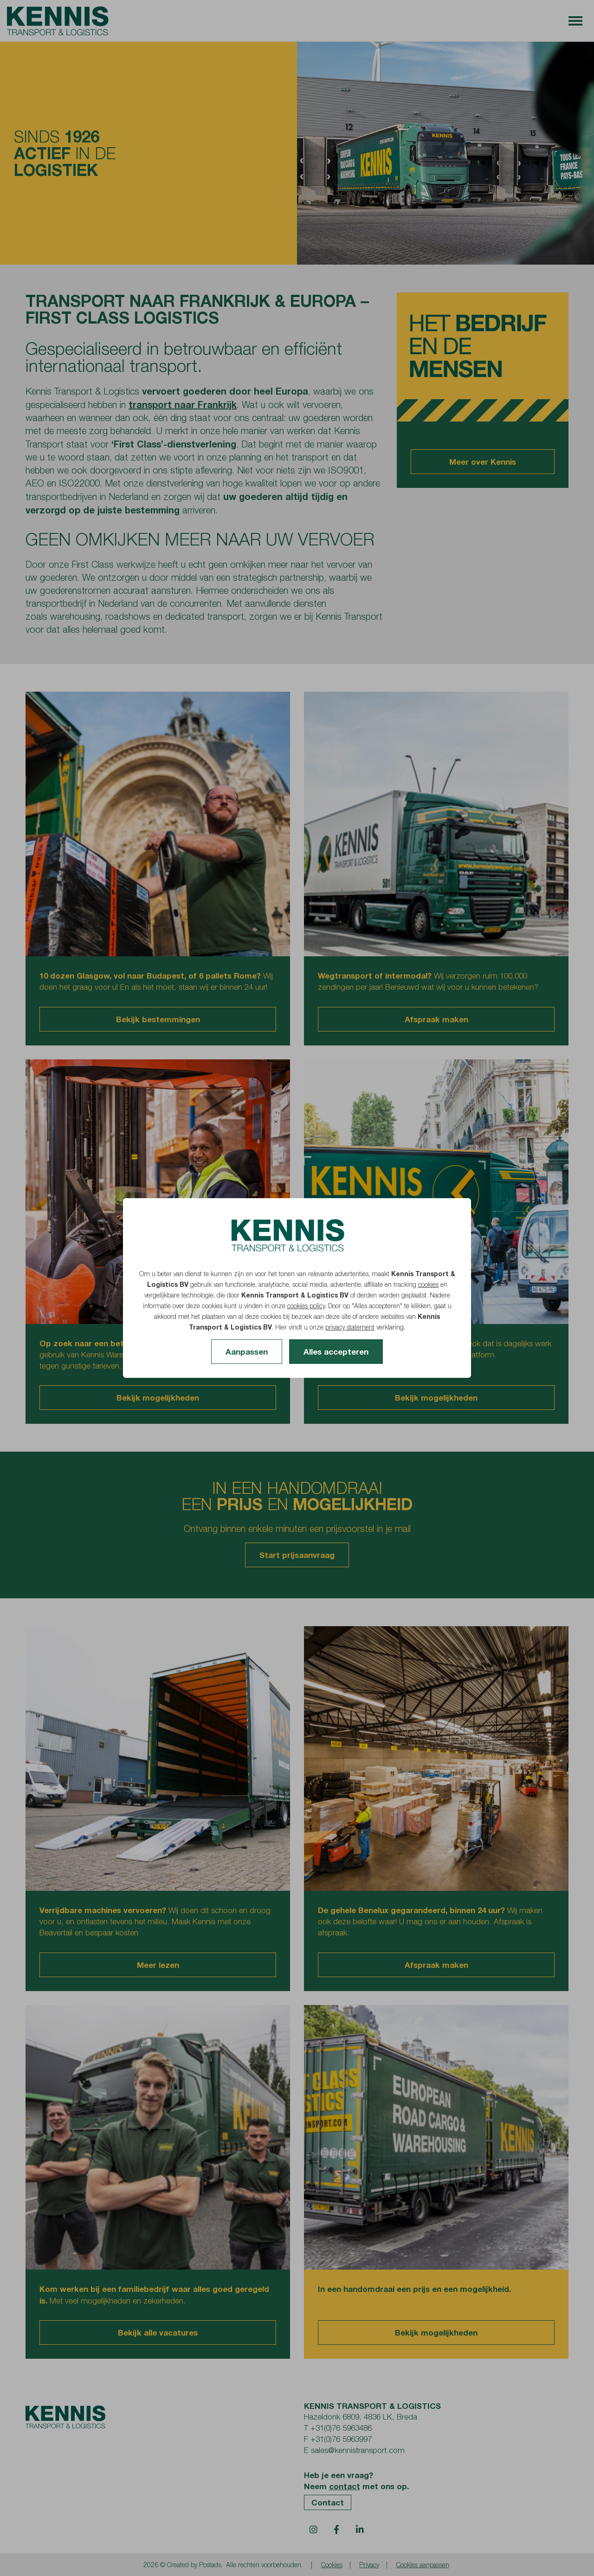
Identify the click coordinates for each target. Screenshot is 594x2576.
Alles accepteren (335, 1351)
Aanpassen (247, 1351)
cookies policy (306, 1306)
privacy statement (349, 1327)
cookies (428, 1284)
